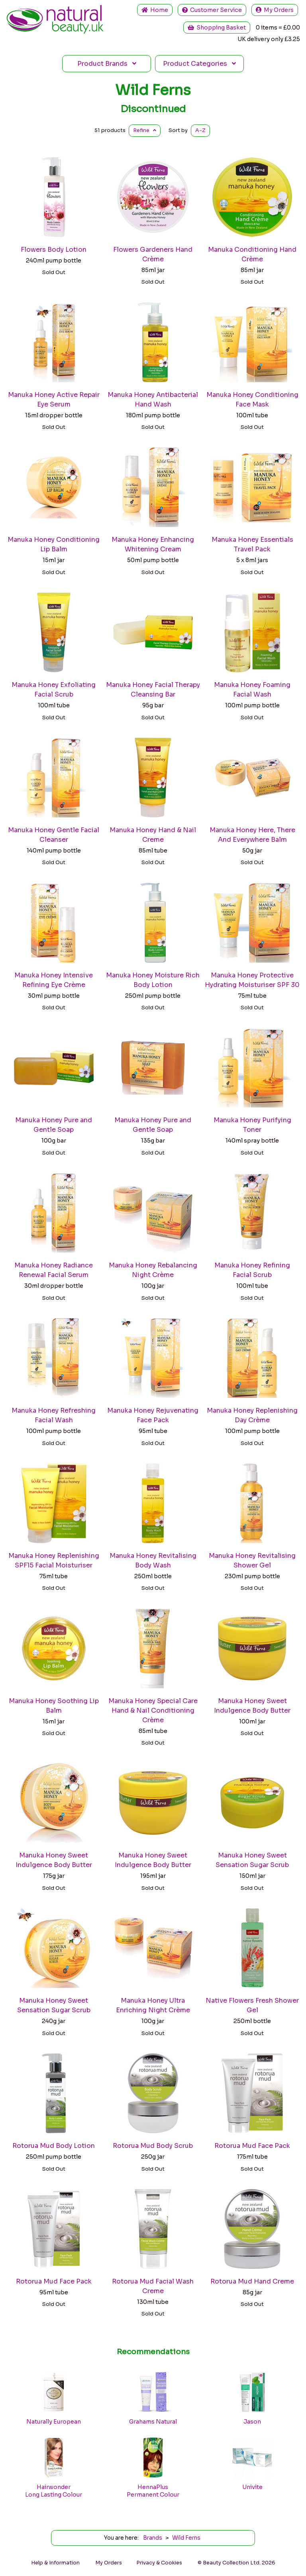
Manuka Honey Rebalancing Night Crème (153, 1270)
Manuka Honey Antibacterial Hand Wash (153, 400)
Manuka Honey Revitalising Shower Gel (252, 1560)
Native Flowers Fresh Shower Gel (252, 2005)
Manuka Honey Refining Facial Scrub (252, 1270)
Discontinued (153, 109)
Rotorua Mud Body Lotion (53, 2146)
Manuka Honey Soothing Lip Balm (54, 1706)
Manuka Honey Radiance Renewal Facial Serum (53, 1270)
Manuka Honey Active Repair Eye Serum (54, 400)
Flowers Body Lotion (53, 249)
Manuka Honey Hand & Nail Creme (153, 835)
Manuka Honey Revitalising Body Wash (153, 1560)
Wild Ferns (153, 90)
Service (212, 10)
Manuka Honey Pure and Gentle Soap (53, 1125)
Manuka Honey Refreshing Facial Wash (54, 1415)
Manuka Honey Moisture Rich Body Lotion (153, 980)
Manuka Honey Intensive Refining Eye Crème (53, 980)
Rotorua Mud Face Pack (252, 2146)
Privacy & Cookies (159, 2563)
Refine (144, 130)
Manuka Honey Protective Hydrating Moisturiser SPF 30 (252, 980)
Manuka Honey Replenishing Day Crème (252, 1415)
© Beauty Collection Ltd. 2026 (236, 2563)
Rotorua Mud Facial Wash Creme (153, 2286)
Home (154, 10)
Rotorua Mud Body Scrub (153, 2146)
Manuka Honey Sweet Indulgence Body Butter (252, 1706)
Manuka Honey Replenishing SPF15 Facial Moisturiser (53, 1560)
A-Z (200, 130)
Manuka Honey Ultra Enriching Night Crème (153, 2005)
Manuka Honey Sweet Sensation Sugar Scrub (252, 1860)
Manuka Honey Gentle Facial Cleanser (53, 835)
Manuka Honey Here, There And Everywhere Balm (252, 835)
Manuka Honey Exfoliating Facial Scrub (54, 690)
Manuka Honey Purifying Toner (252, 1125)
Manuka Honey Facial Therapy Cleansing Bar (153, 690)
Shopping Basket (217, 27)
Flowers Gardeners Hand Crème (152, 254)
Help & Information (55, 2563)
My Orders (275, 10)
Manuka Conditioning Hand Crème (252, 254)
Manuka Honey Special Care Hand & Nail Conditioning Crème (153, 1710)
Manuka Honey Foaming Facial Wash (252, 690)
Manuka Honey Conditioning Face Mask (252, 400)
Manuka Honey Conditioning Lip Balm (54, 544)
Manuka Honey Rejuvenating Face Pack (152, 1415)
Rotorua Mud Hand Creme (252, 2281)
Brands (106, 63)
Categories (199, 63)
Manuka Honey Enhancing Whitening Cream (153, 544)
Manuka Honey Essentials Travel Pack (252, 544)
